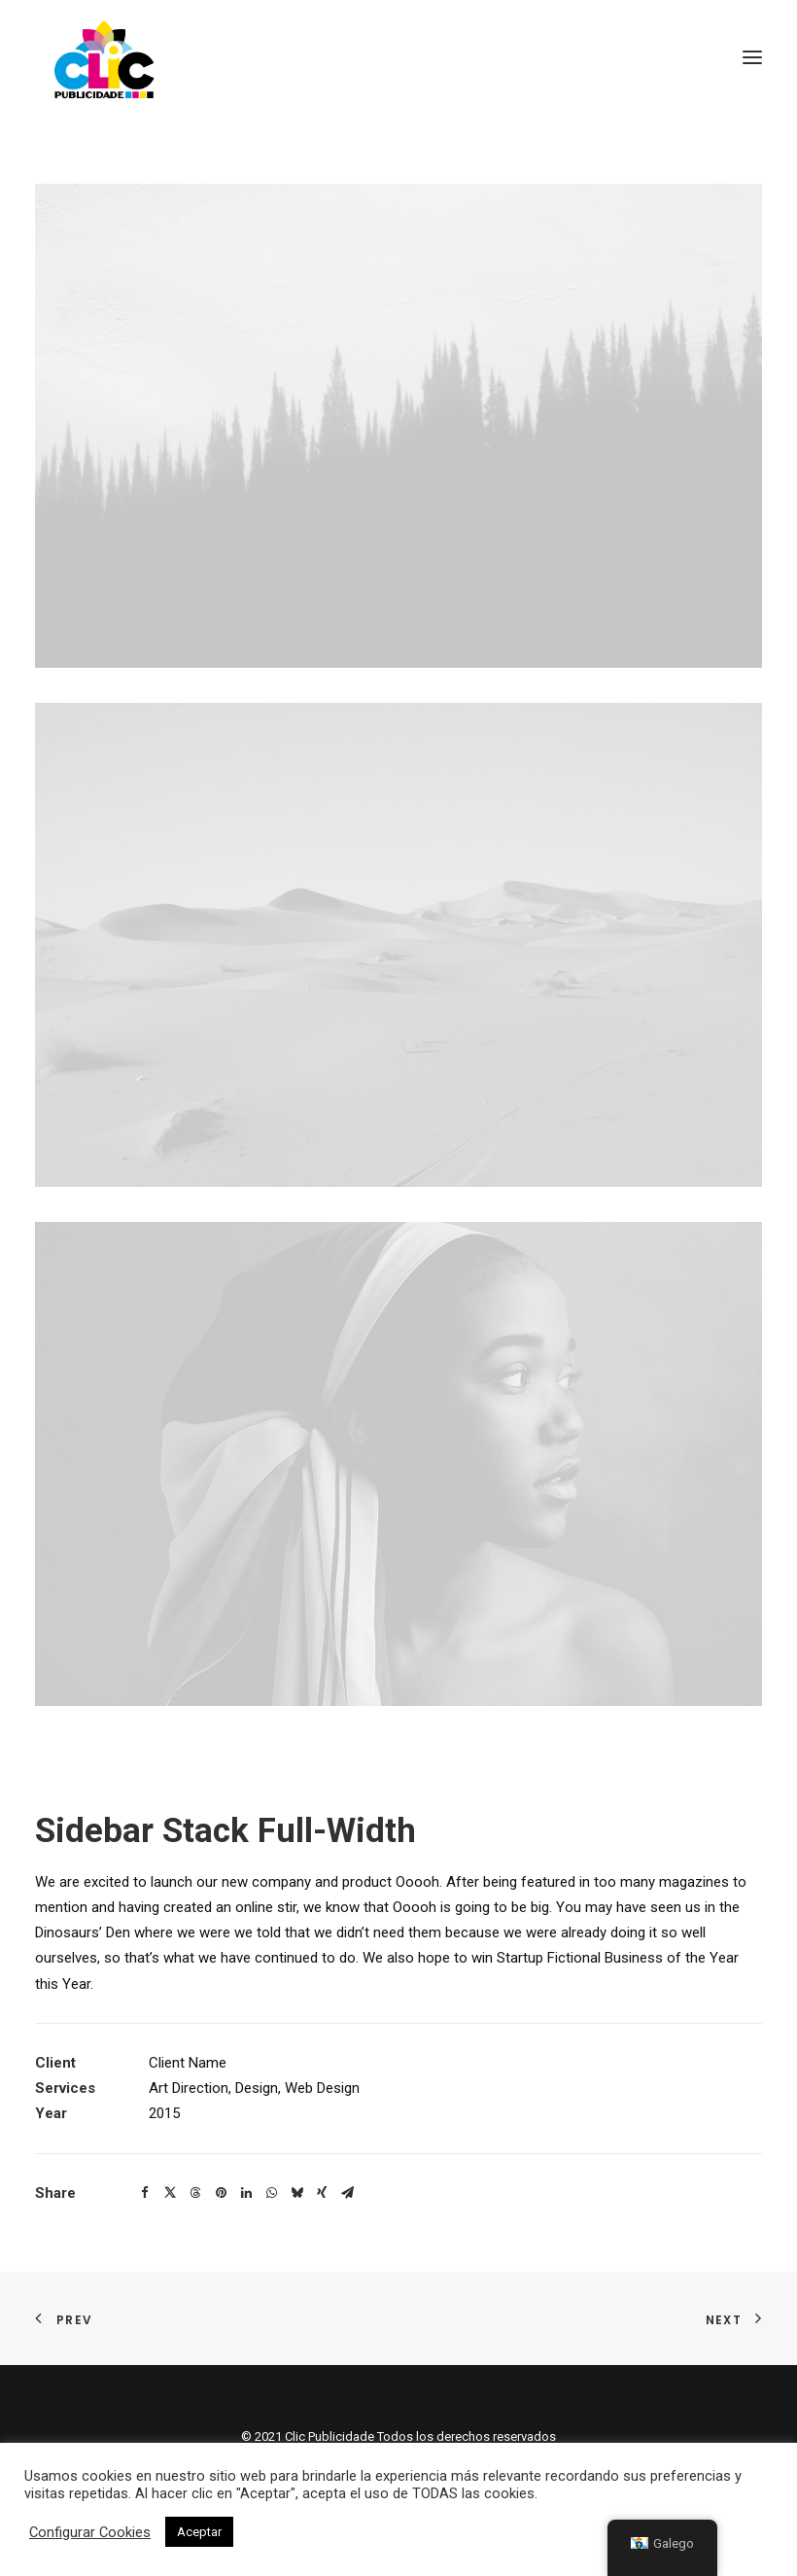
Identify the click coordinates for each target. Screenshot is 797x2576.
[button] (144, 2193)
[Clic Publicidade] (104, 57)
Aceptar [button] (199, 2531)
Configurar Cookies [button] (90, 2532)
